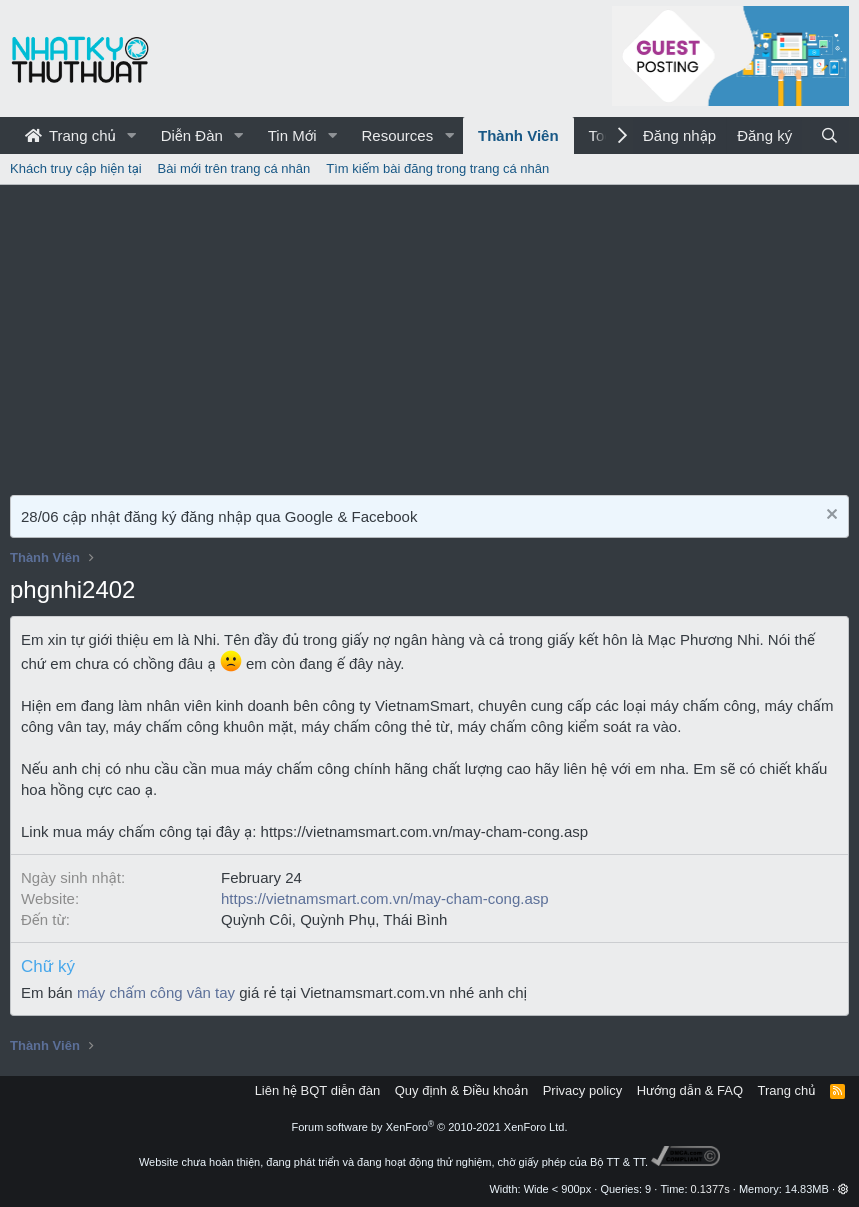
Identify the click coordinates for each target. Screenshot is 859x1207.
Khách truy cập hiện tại (76, 168)
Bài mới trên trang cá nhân (234, 168)
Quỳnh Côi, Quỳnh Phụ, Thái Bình (334, 919)
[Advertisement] (429, 335)
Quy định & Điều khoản (461, 1090)
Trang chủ (70, 135)
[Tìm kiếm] (829, 135)
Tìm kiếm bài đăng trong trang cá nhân (437, 168)
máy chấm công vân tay (156, 992)
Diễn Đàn (192, 135)
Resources (397, 135)
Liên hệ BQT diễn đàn (318, 1090)
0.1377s (710, 1189)
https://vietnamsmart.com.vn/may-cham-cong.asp (385, 898)
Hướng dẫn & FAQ (690, 1090)
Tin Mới (292, 135)
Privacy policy (582, 1090)
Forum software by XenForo (430, 1127)
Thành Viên (518, 135)
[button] (132, 135)
